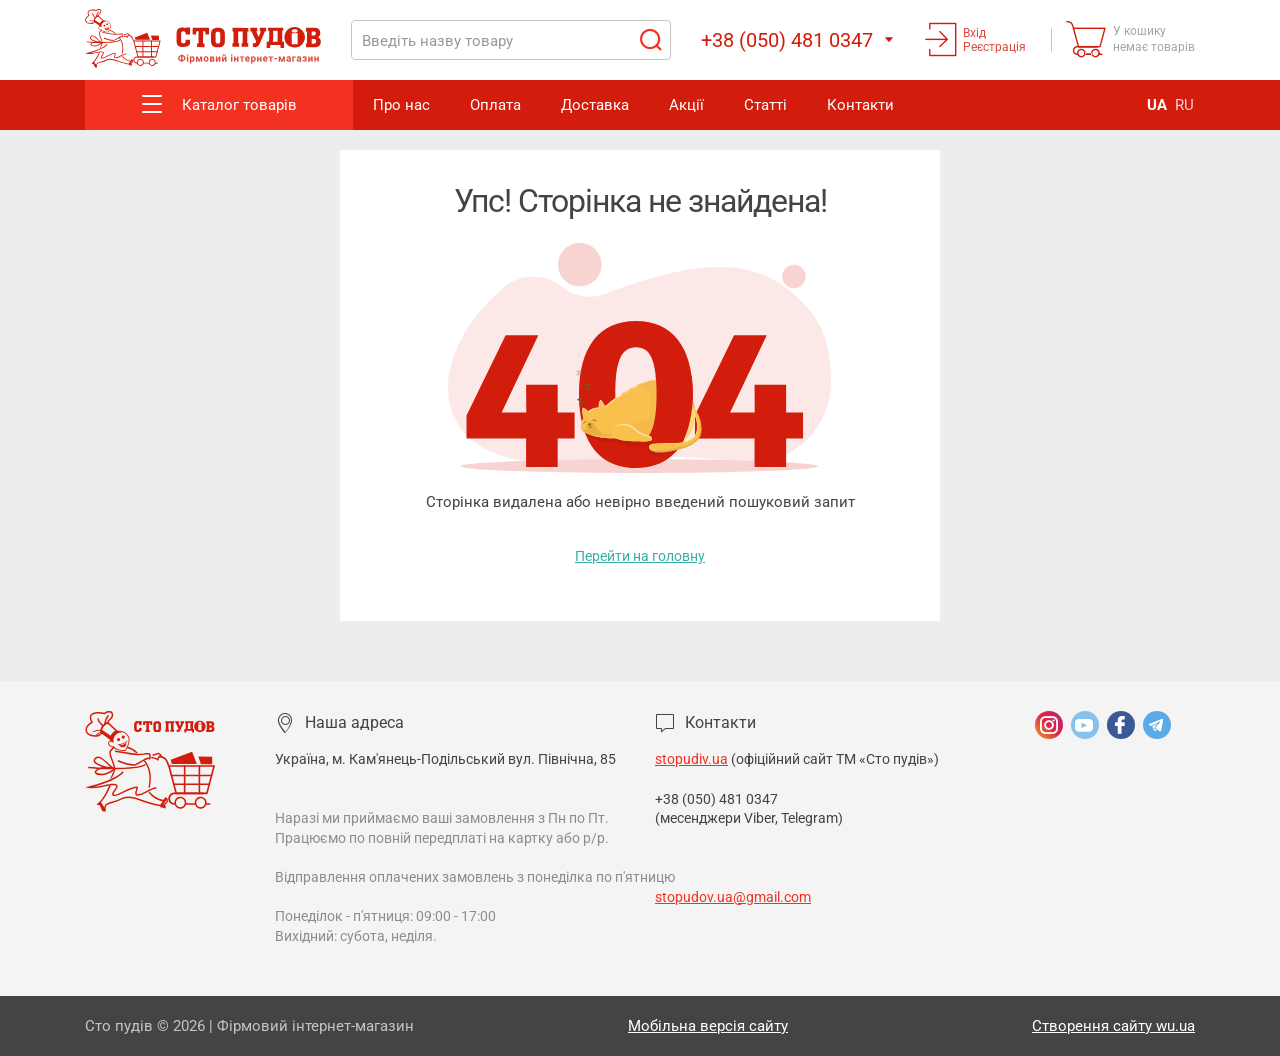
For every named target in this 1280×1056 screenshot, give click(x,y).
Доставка (595, 105)
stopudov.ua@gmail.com (733, 897)
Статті (765, 105)
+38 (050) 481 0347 (718, 799)
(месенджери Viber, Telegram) (749, 818)
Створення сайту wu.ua (1113, 1026)
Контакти (860, 105)
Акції (686, 105)
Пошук (650, 40)
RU (1184, 105)
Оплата (495, 105)
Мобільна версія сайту (708, 1026)
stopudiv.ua (691, 759)
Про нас (401, 105)
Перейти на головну (640, 556)
